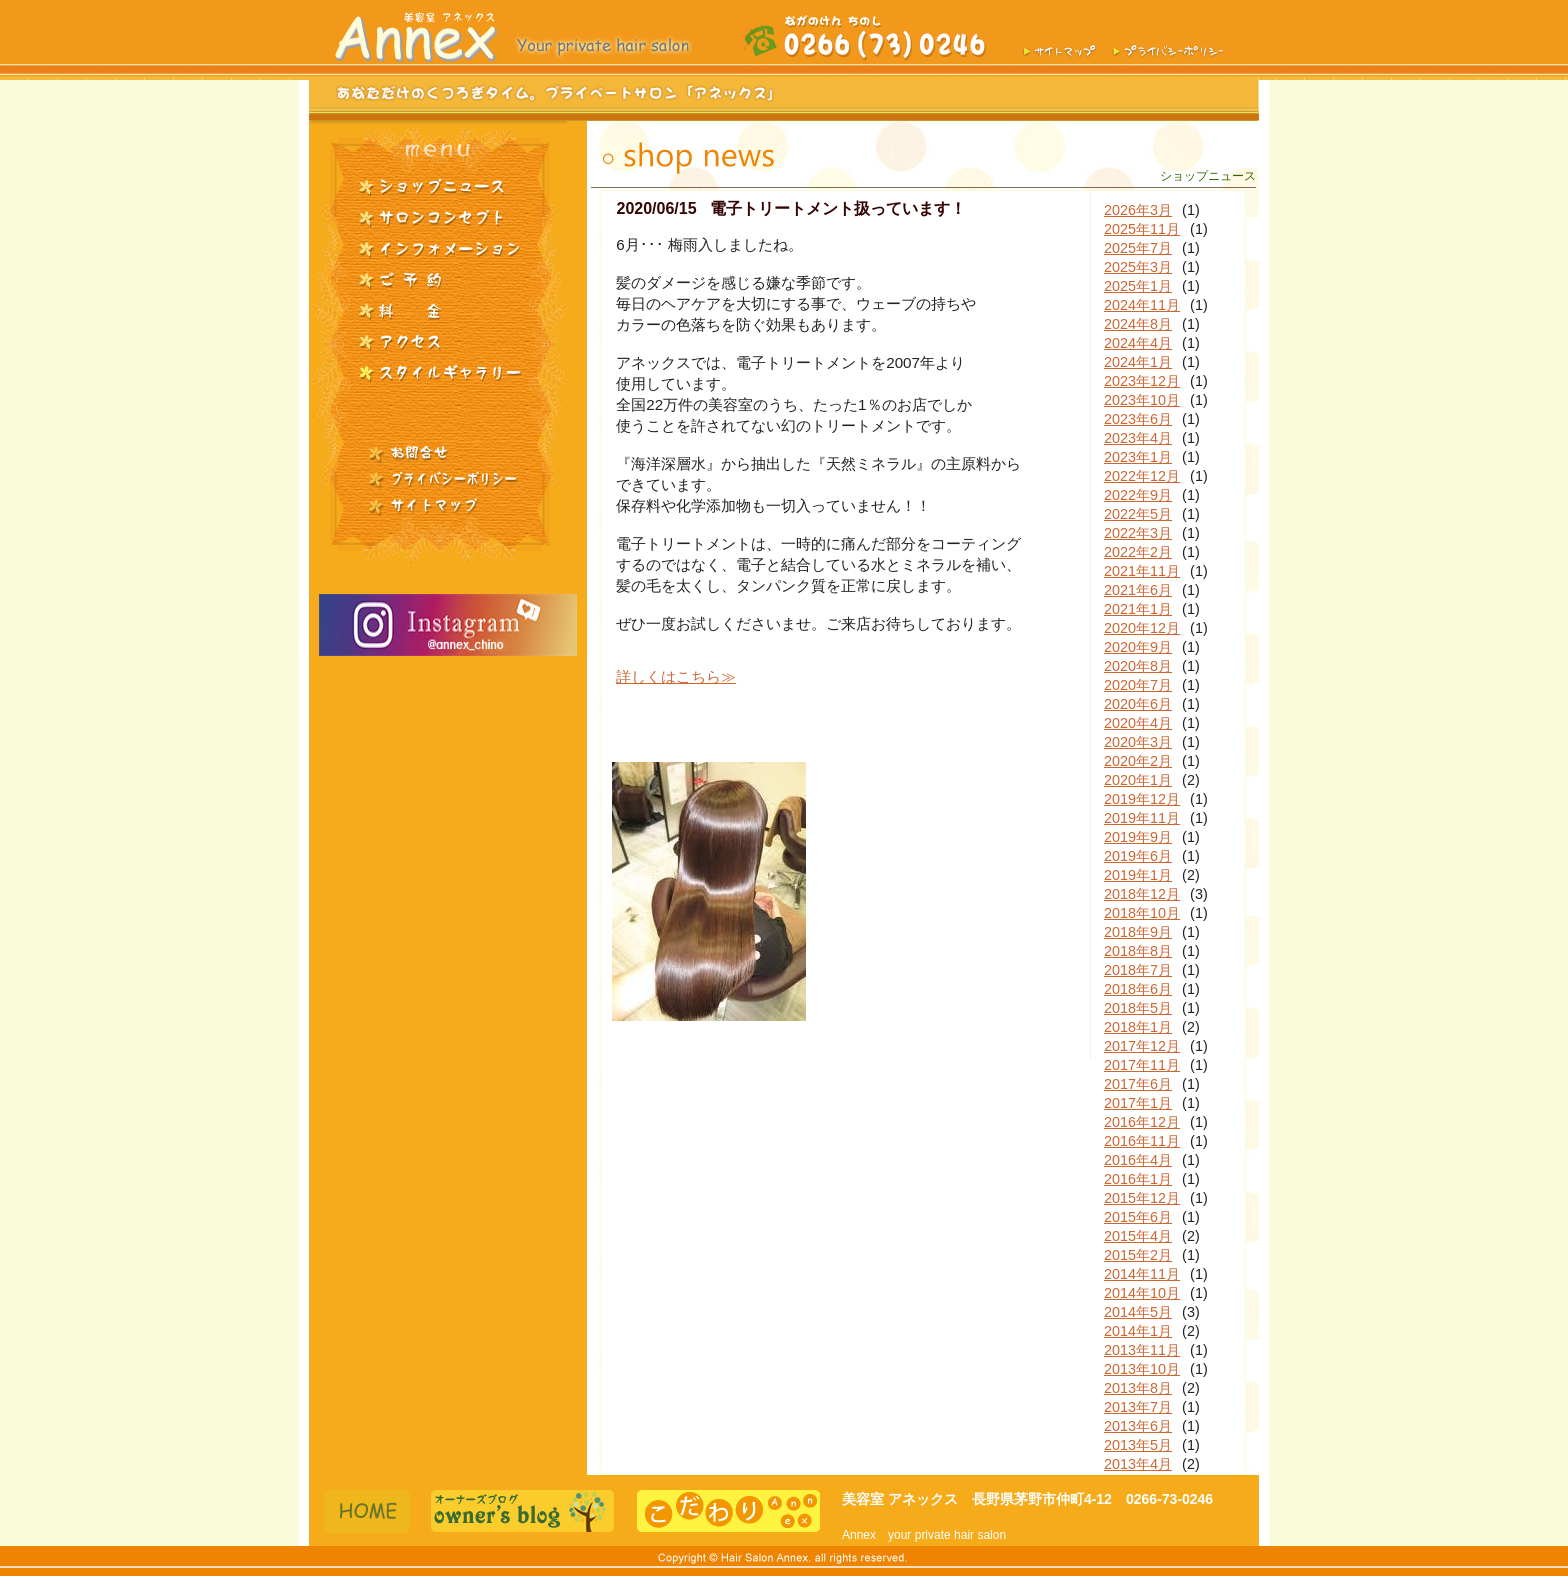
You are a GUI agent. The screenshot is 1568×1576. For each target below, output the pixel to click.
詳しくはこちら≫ (676, 676)
